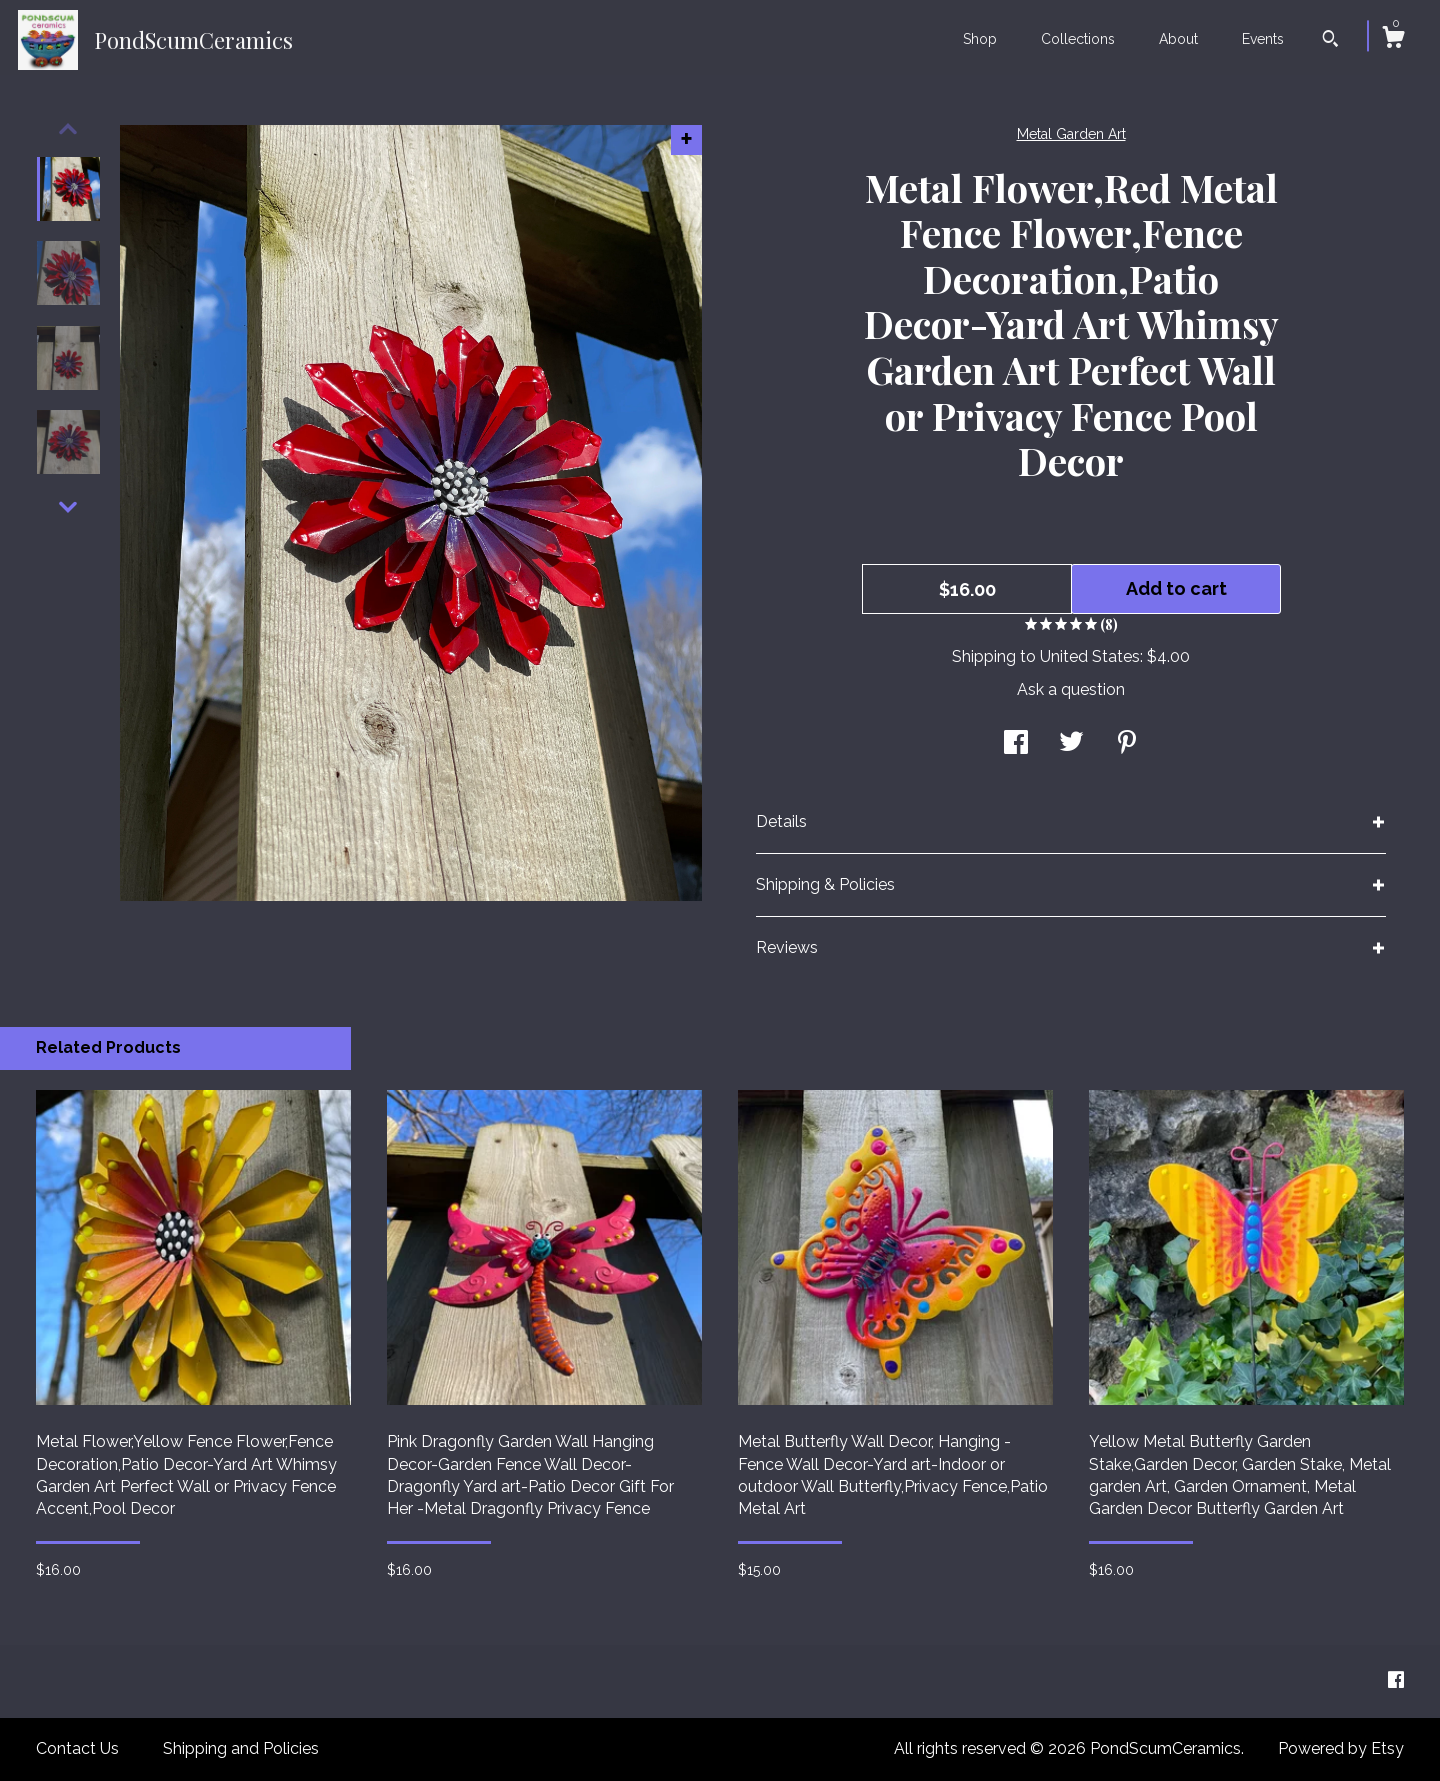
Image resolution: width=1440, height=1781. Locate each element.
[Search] (1330, 41)
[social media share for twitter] (1071, 744)
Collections (1078, 39)
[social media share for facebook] (1016, 744)
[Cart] (1393, 40)
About (1178, 39)
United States (1090, 656)
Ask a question (1071, 689)
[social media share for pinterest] (1127, 744)
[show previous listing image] (68, 129)
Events (1263, 39)
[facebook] (1396, 1680)
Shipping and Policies (241, 1748)
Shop (980, 39)
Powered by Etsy (1341, 1748)
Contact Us (77, 1748)
